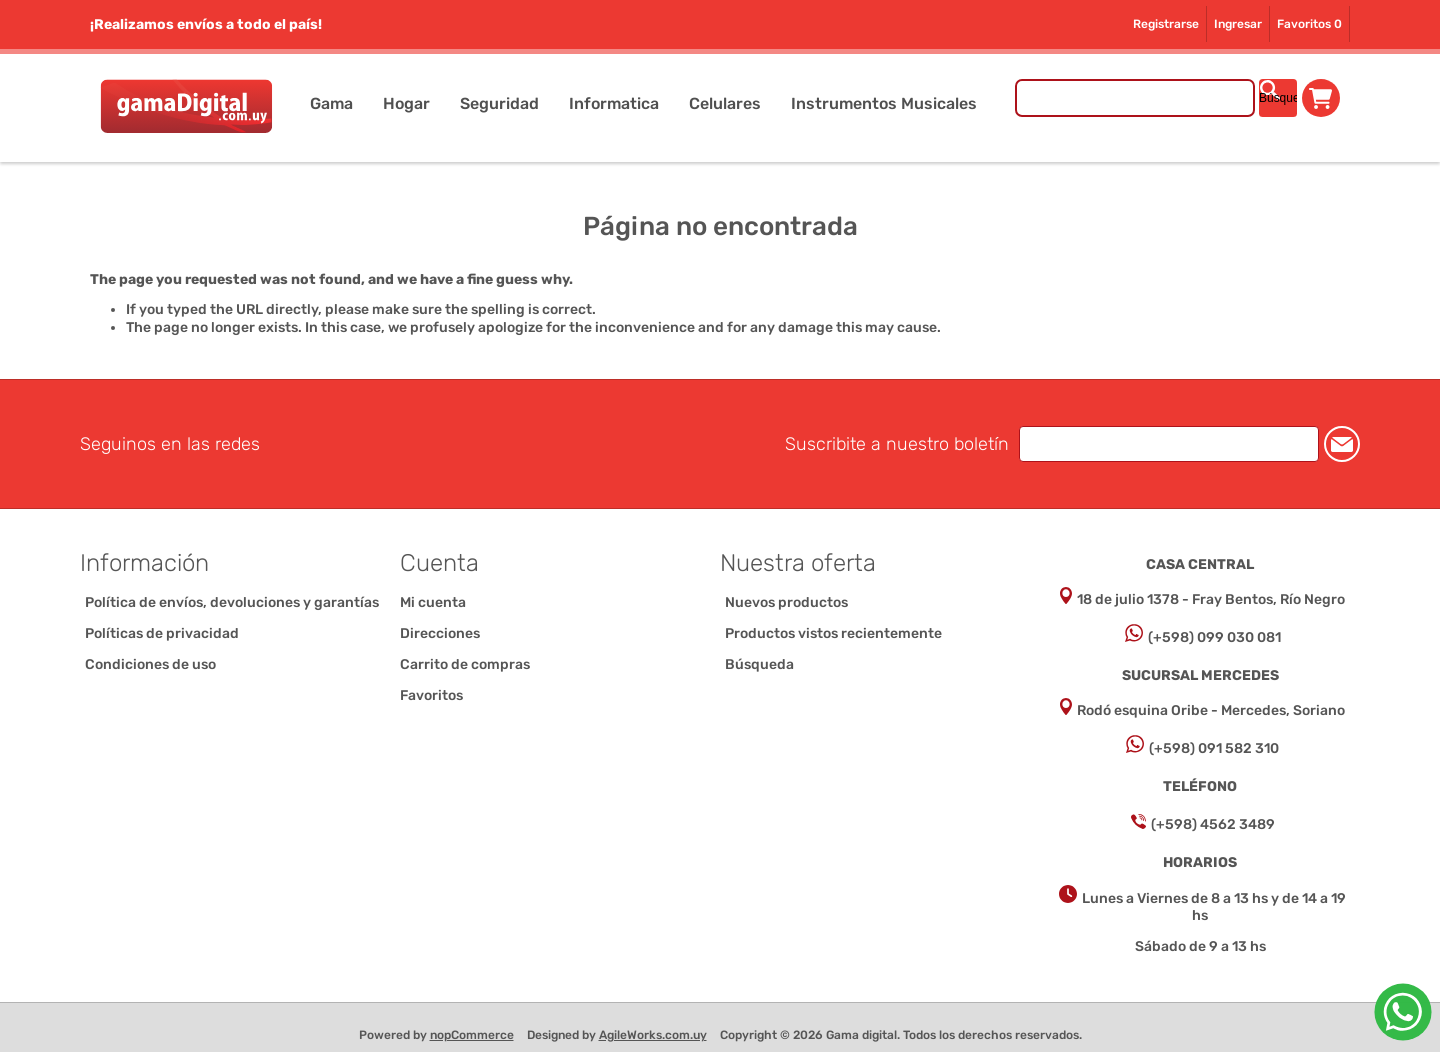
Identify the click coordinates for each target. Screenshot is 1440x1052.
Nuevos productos (786, 602)
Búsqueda (759, 664)
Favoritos (431, 695)
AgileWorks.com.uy (653, 1035)
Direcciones (440, 633)
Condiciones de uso (150, 664)
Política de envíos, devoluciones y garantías (232, 602)
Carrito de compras (1321, 98)
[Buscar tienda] (1135, 98)
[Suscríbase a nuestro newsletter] (1169, 444)
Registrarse (1166, 24)
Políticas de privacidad (162, 633)
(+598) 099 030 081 (1214, 637)
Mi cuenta (433, 602)
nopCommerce (472, 1035)
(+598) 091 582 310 (1214, 748)
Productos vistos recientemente (833, 633)
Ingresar (1238, 24)
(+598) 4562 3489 (1213, 824)
